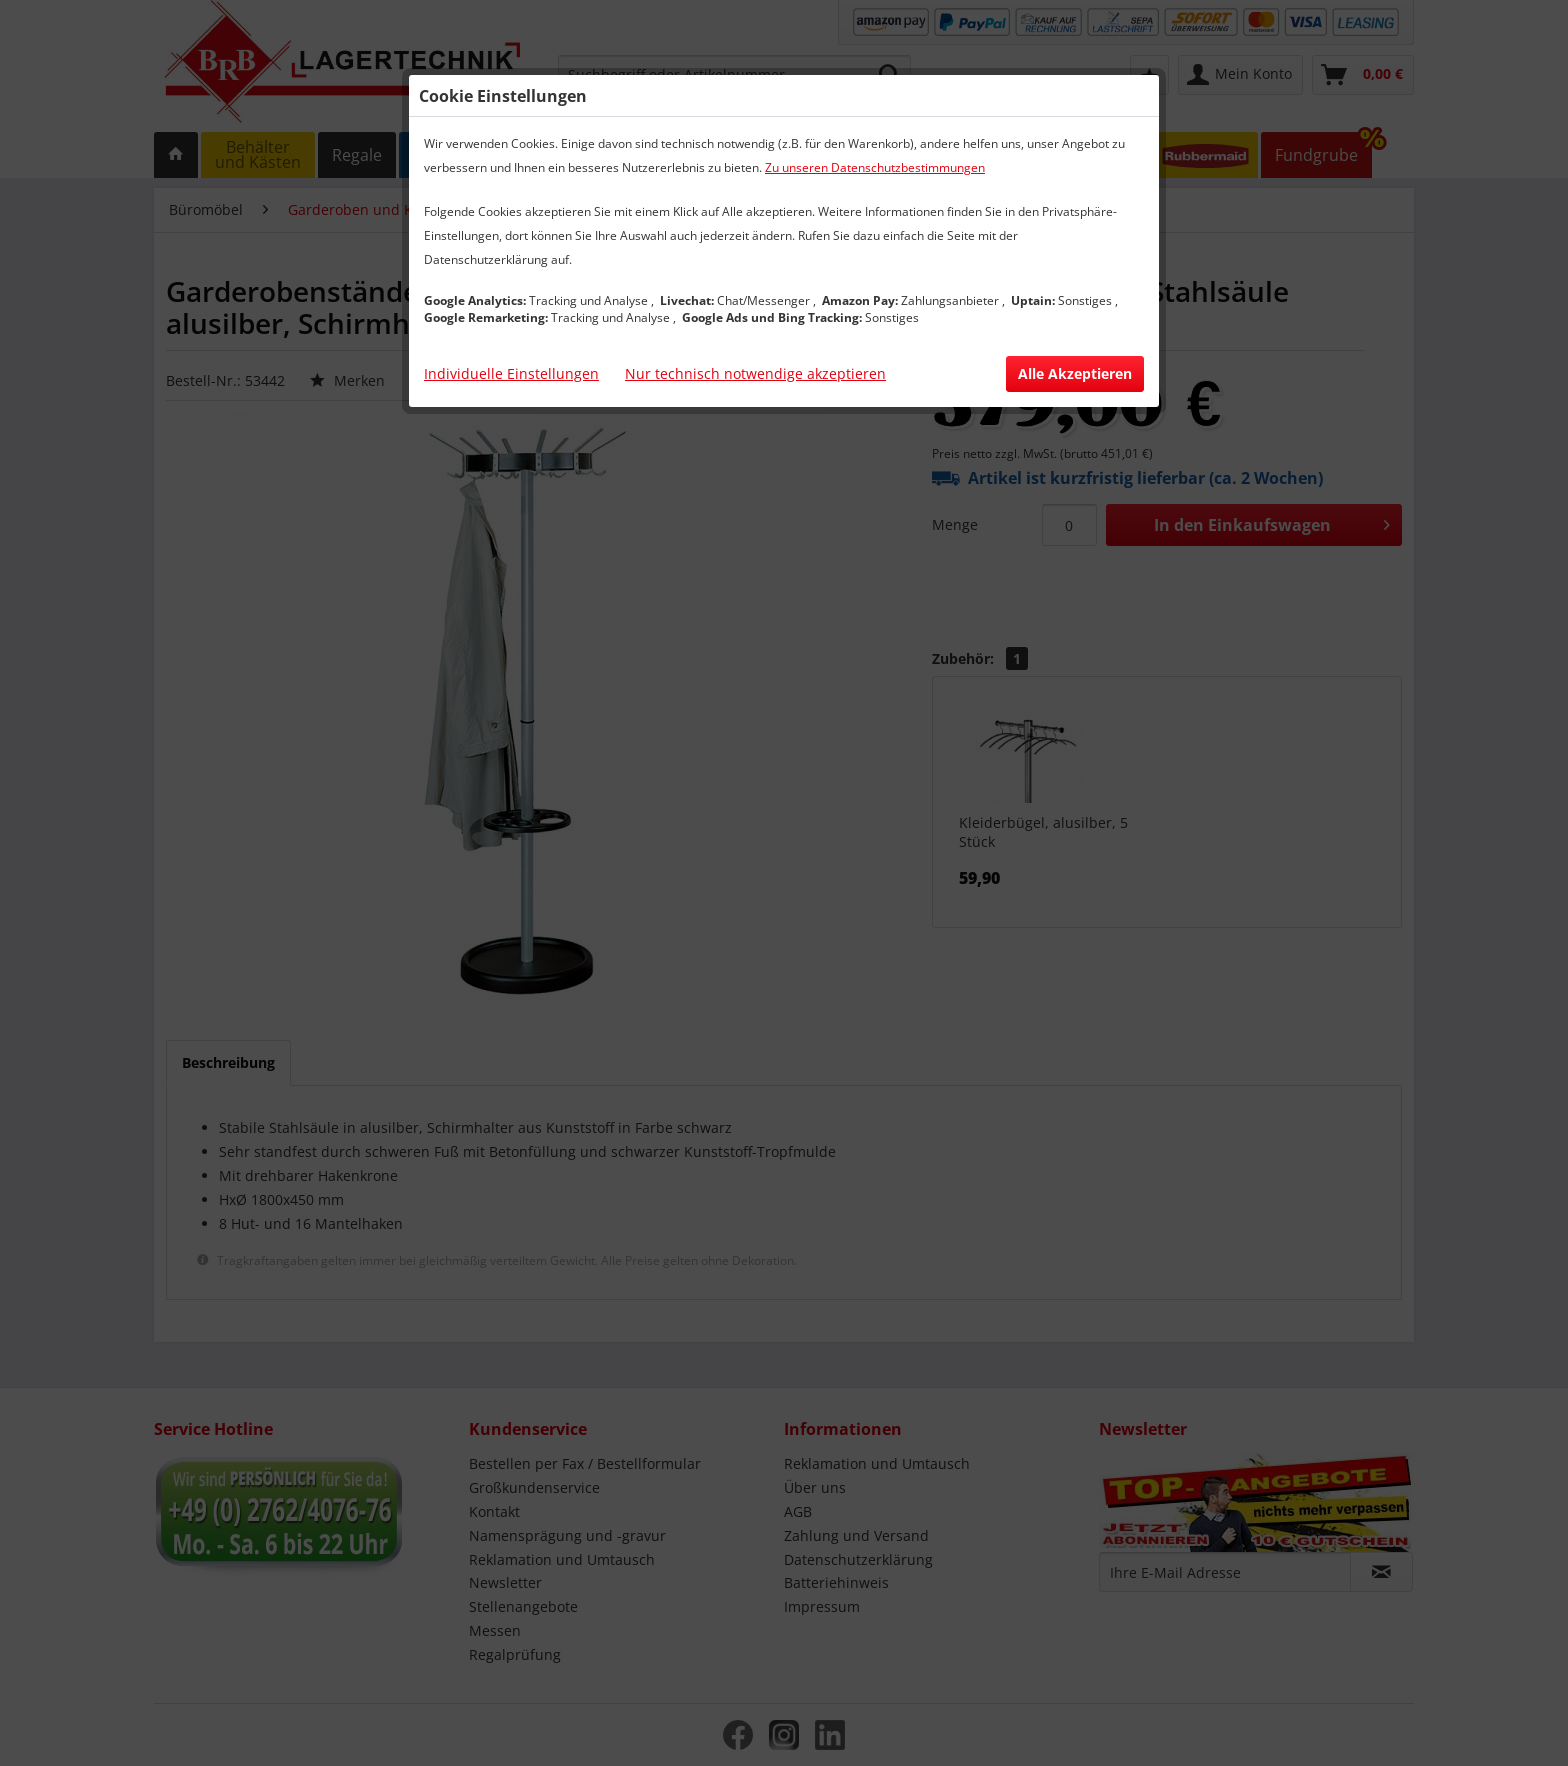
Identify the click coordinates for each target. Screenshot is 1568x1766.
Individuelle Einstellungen (511, 373)
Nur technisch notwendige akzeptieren (755, 373)
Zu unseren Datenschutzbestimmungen (875, 167)
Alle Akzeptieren (1075, 373)
